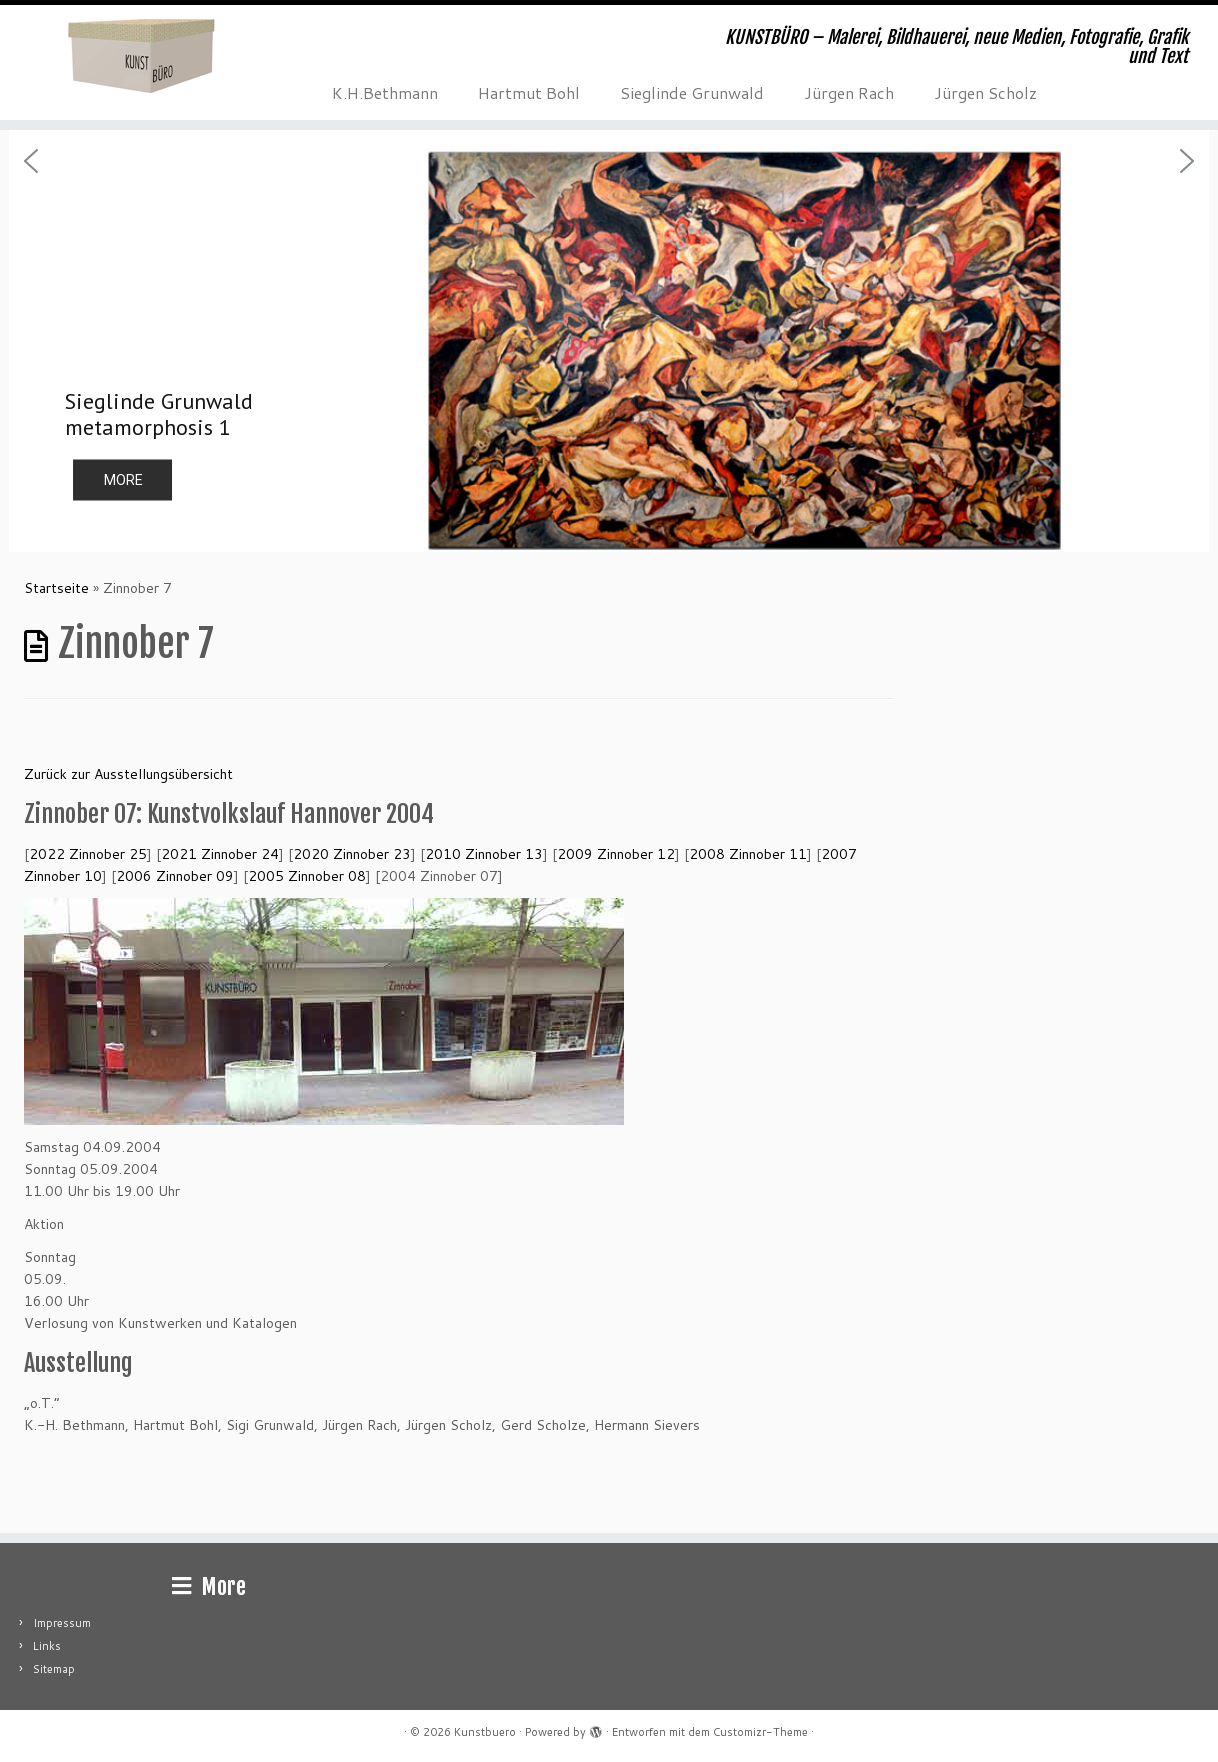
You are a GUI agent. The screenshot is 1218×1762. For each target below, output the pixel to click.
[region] (609, 341)
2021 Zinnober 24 (220, 854)
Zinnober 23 (352, 854)
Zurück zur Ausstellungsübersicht (128, 774)
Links (47, 1646)
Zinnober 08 (307, 876)
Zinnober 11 (748, 854)
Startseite (56, 588)
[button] (609, 341)
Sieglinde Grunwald (692, 92)
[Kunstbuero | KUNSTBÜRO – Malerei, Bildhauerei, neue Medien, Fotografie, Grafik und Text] (140, 55)
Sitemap (54, 1669)
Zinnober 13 (484, 854)
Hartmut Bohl (529, 92)
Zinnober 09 (175, 876)
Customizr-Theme (760, 1732)
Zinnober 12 (616, 854)
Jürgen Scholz (985, 92)
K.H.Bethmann (385, 92)
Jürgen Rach (849, 92)
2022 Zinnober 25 (88, 854)
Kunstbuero (485, 1732)
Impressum (62, 1623)
